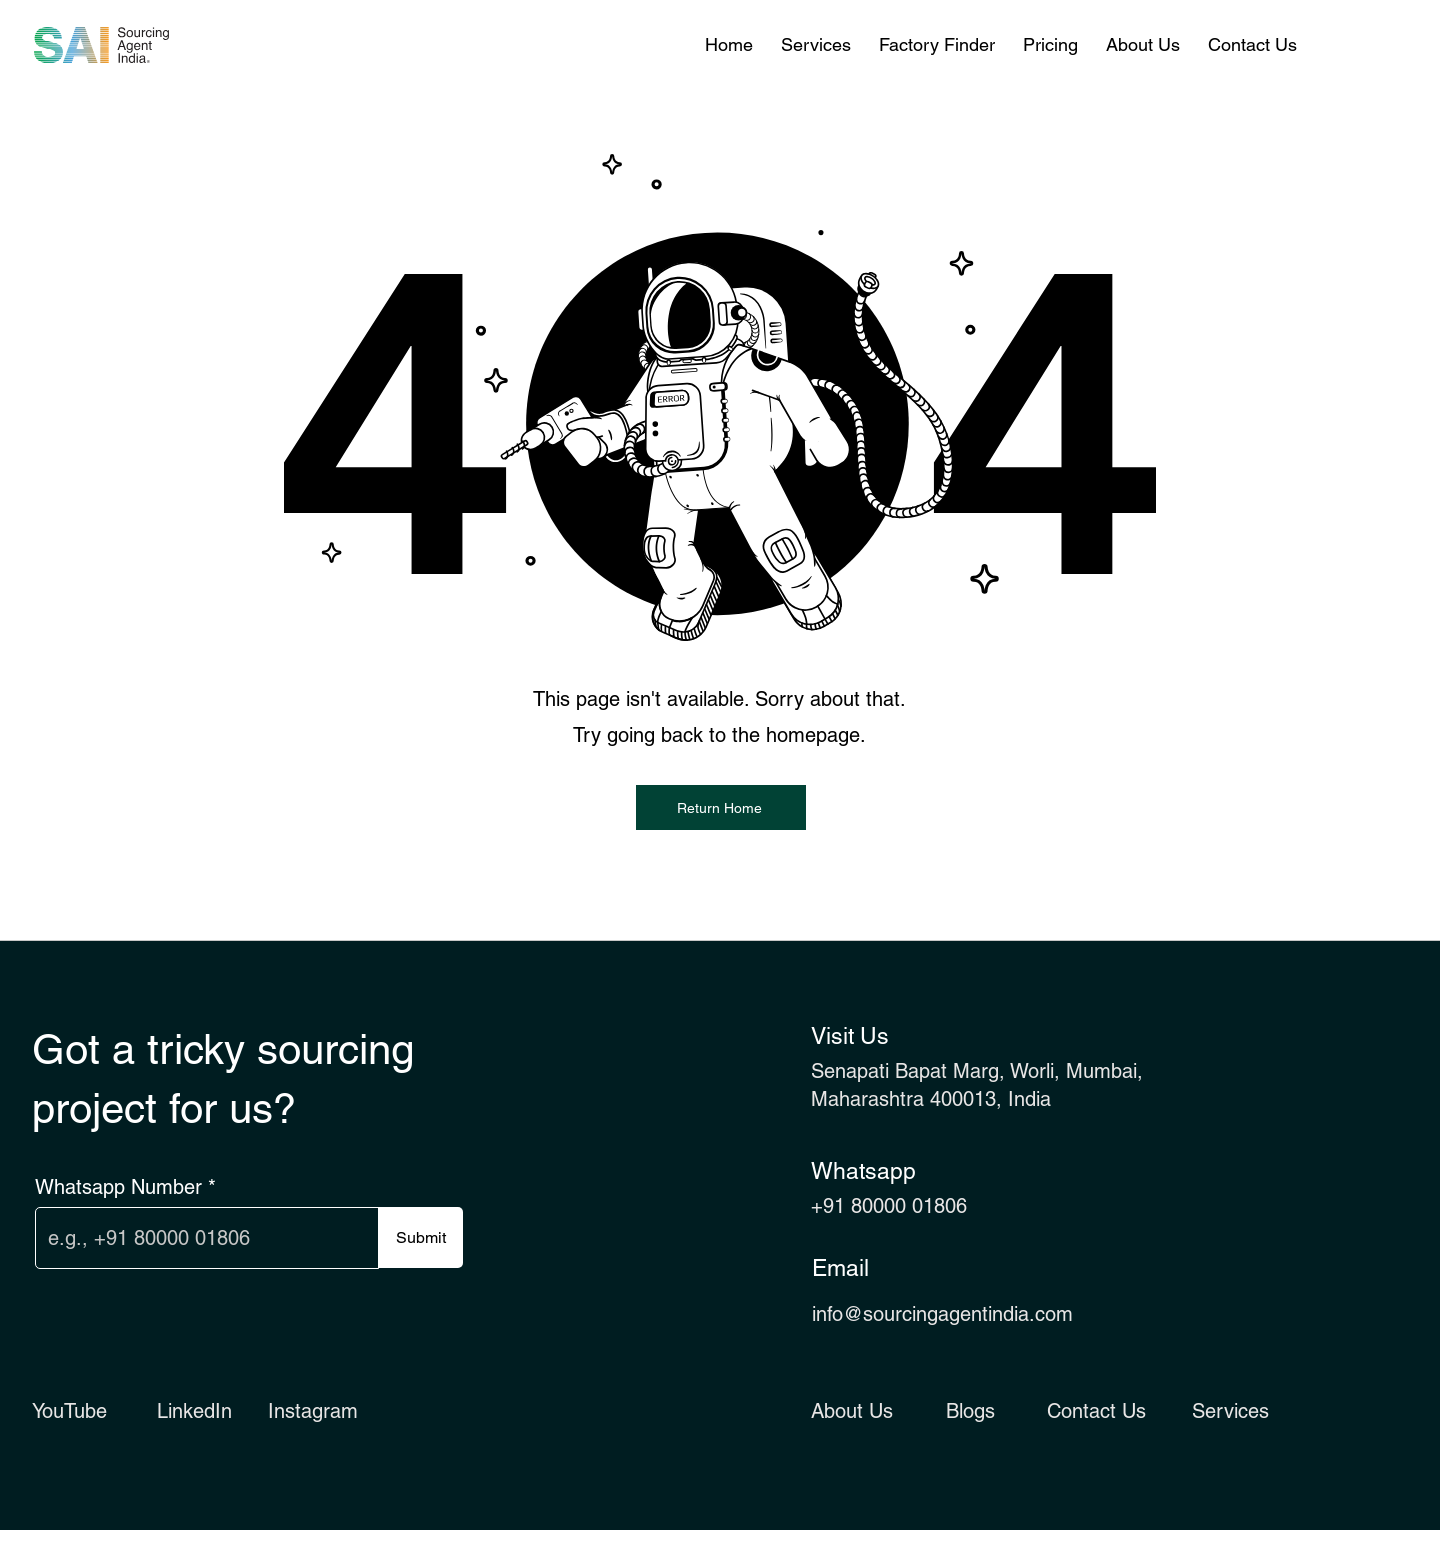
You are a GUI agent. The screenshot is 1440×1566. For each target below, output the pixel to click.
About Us (852, 1411)
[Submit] (420, 1237)
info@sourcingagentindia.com (942, 1314)
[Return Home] (721, 807)
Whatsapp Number (118, 1187)
